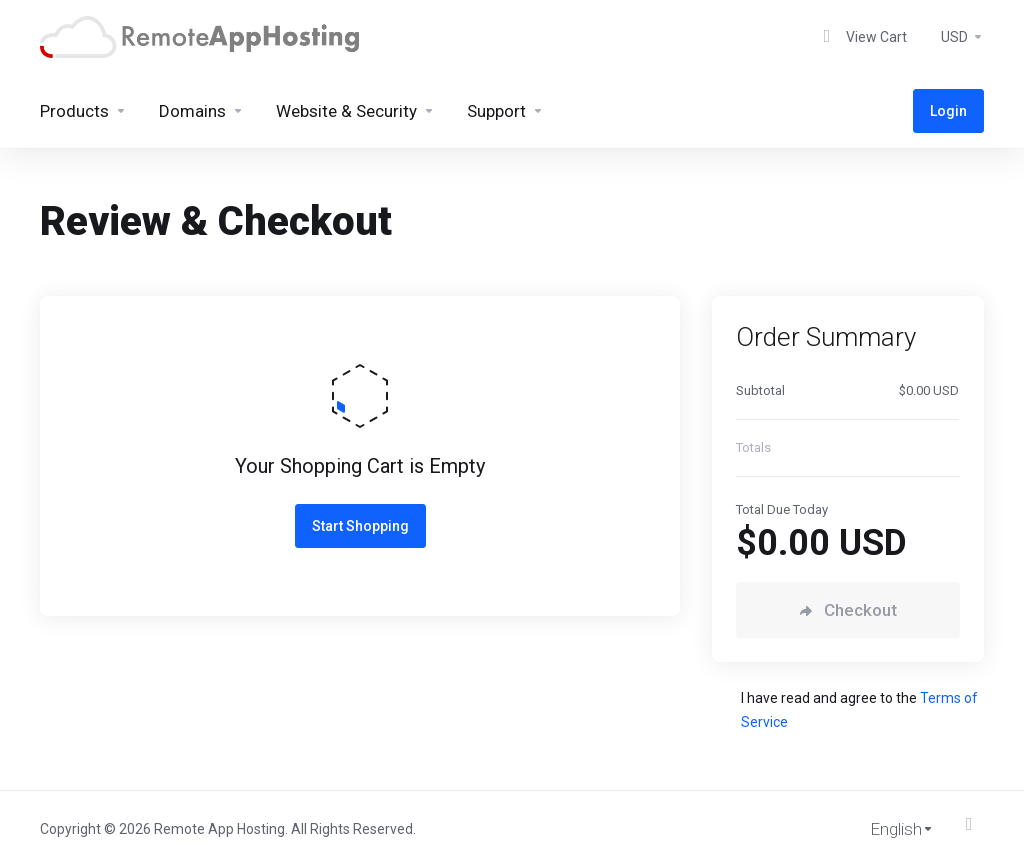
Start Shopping (360, 526)
